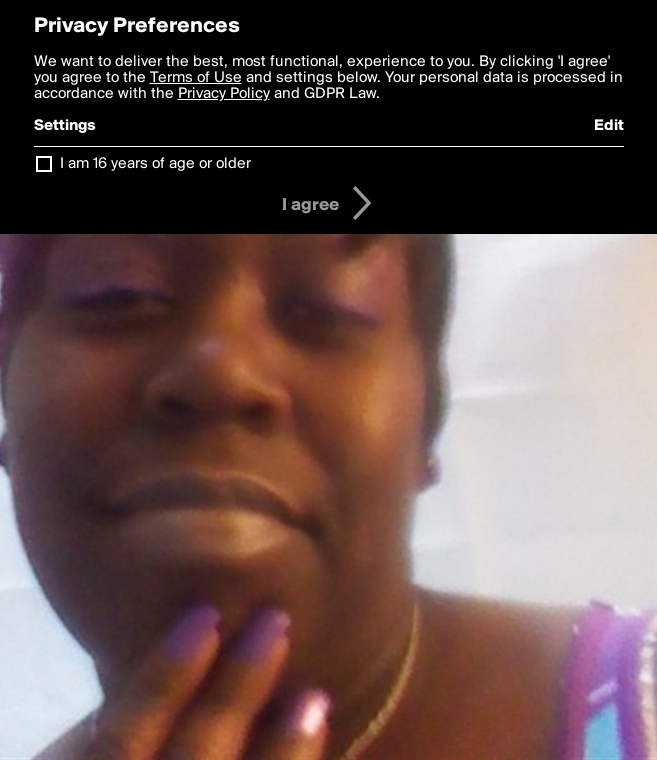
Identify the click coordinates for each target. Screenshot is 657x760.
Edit (609, 126)
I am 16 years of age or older (155, 164)
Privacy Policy (224, 94)
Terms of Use (196, 78)
